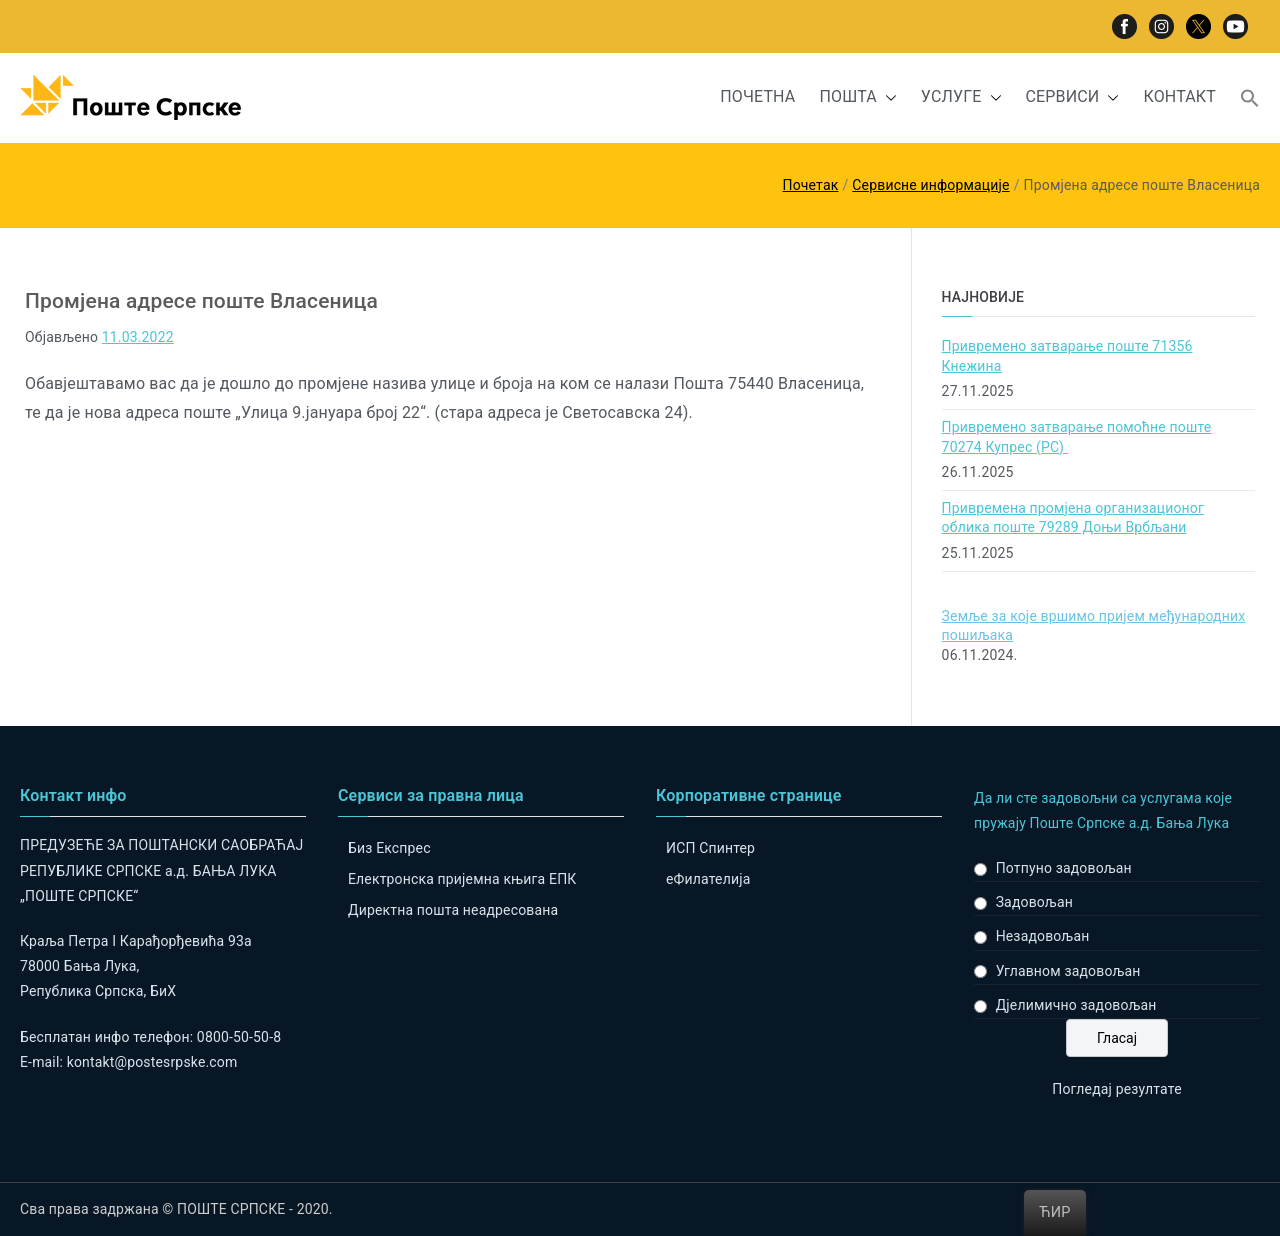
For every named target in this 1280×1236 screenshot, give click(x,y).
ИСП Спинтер (710, 848)
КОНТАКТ (1179, 96)
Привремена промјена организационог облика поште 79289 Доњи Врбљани (1073, 518)
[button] (887, 97)
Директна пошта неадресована (453, 910)
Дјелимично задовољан (1076, 1005)
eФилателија (708, 879)
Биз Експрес (389, 848)
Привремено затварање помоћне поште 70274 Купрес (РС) (1077, 437)
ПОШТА (857, 97)
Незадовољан (1043, 936)
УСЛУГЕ (961, 97)
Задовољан (1034, 902)
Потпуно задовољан (1064, 868)
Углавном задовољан (1068, 971)
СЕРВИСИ (1073, 97)
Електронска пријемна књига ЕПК (462, 879)
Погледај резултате (1116, 1089)
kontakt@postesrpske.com (152, 1062)
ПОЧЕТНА (757, 96)
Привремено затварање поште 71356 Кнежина (1067, 356)
